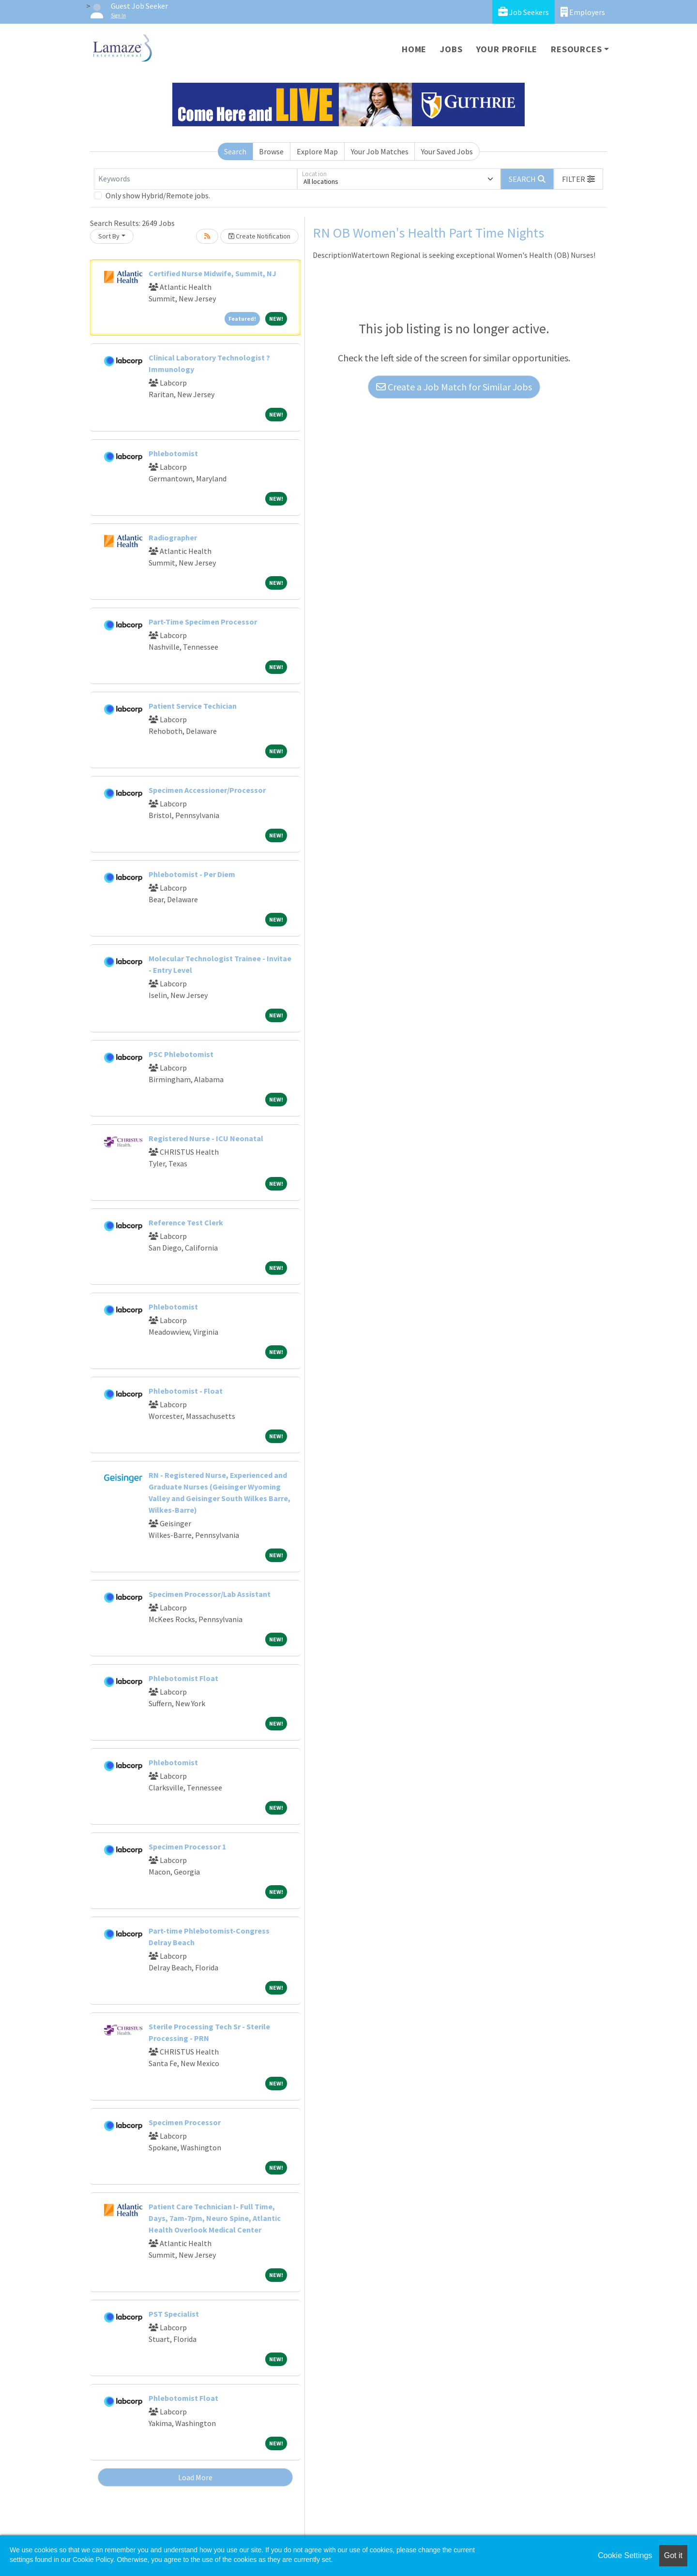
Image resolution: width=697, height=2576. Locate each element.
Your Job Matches (380, 151)
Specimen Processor (185, 2122)
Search (235, 151)
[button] (578, 179)
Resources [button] (576, 49)
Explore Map (317, 151)
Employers (583, 12)
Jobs (451, 49)
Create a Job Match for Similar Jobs (454, 387)
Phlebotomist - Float (186, 1391)
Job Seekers (523, 12)
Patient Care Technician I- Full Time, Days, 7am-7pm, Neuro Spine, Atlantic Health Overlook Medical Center (215, 2218)
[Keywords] (195, 179)
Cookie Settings (625, 2555)
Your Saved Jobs (447, 151)
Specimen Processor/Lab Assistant (210, 1594)
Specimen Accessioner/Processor (207, 790)
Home (414, 49)
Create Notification (259, 236)
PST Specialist (174, 2314)
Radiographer (173, 537)
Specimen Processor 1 (187, 1846)
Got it (673, 2555)
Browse (271, 151)
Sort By (109, 236)
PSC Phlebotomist (181, 1054)
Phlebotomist (173, 453)
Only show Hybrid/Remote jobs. (158, 195)
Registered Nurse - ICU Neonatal (206, 1138)
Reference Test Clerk (186, 1222)
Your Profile (507, 49)
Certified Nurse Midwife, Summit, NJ (212, 273)
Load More (195, 2477)
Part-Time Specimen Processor (203, 621)
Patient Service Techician (193, 706)
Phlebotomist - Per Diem (192, 874)
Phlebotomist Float (183, 1678)
